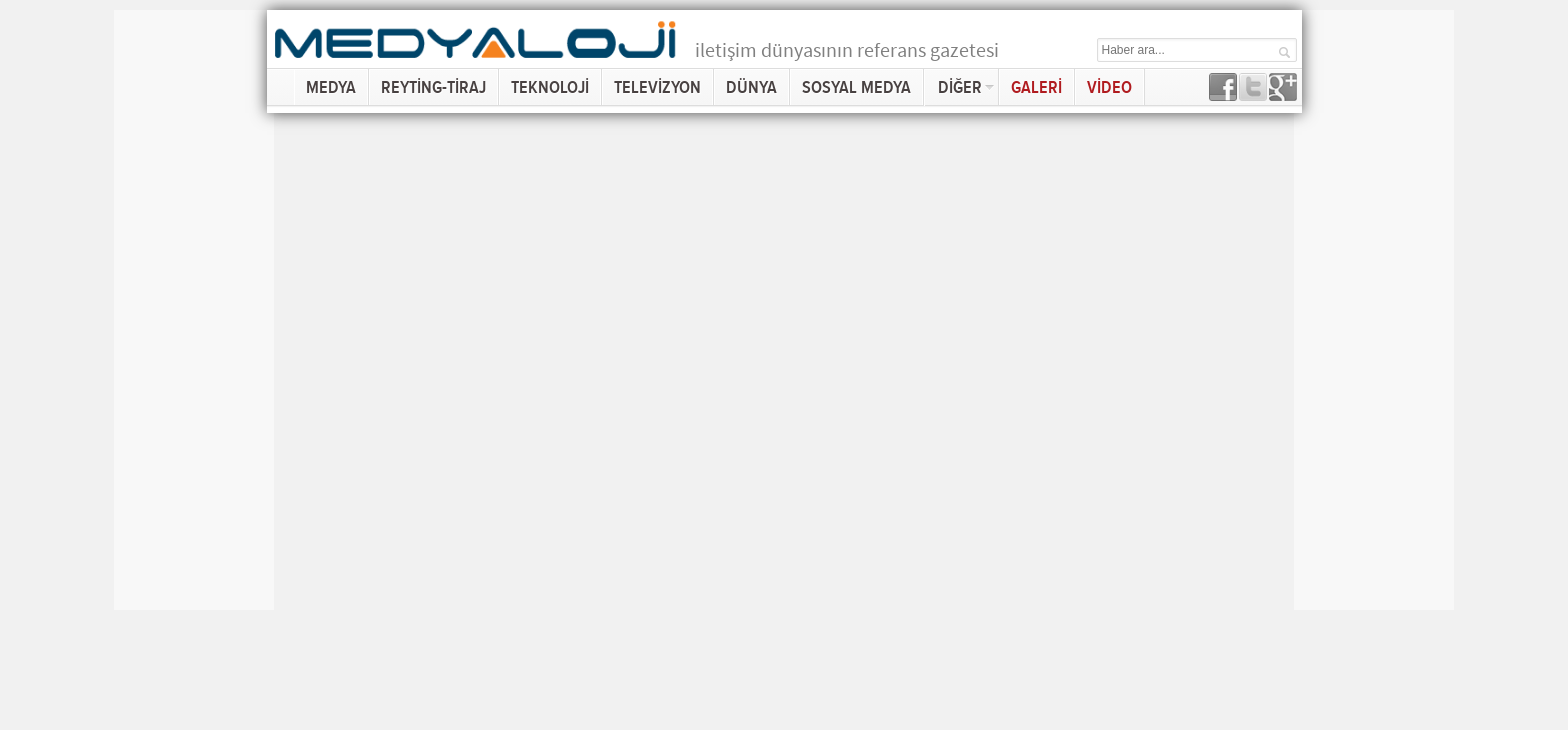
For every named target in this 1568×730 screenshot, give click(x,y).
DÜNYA (751, 87)
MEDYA (331, 87)
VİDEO (1109, 87)
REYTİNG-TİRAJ (433, 87)
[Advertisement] (194, 310)
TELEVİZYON (657, 87)
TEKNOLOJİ (550, 87)
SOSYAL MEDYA (856, 87)
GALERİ (1036, 87)
